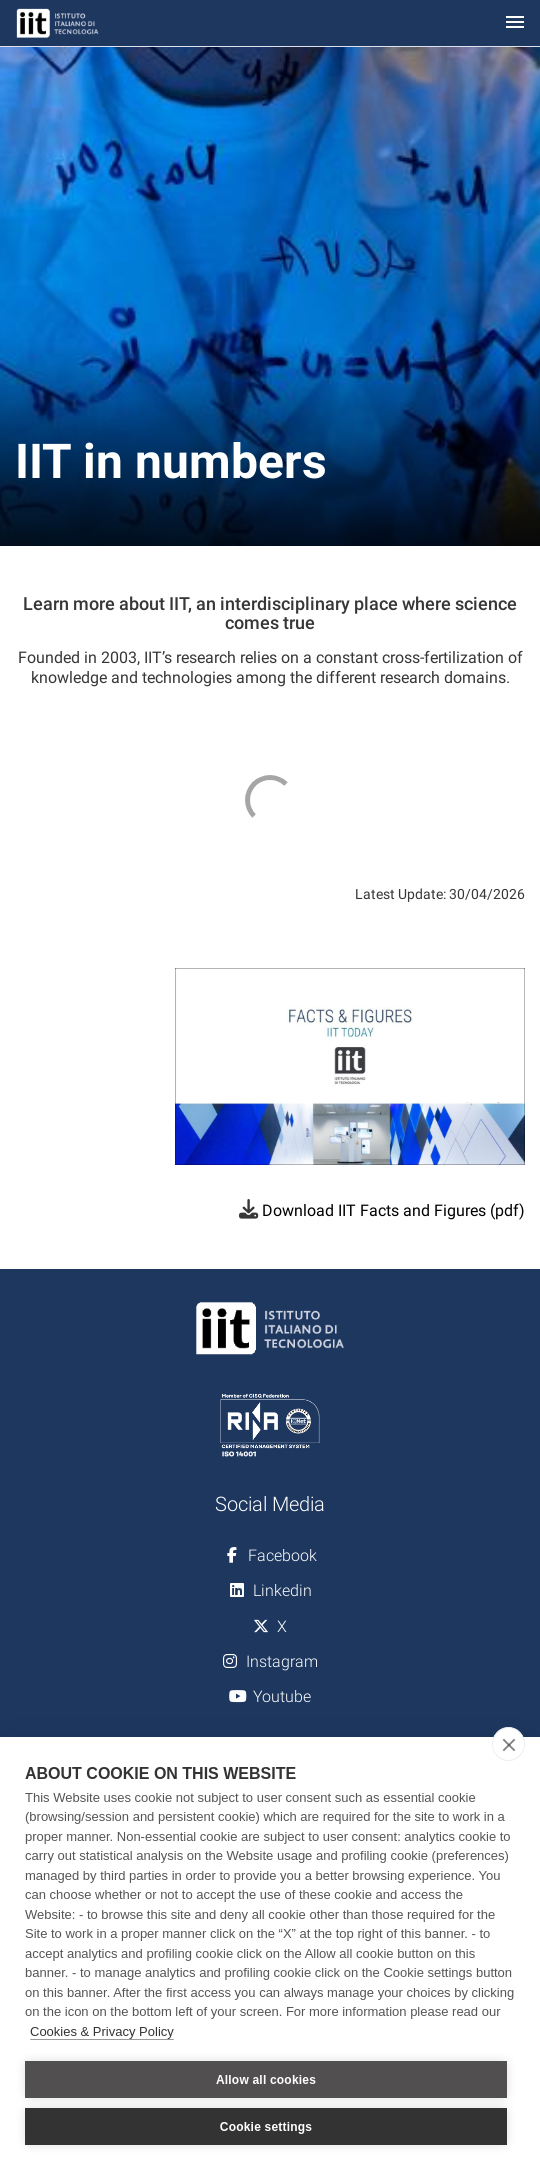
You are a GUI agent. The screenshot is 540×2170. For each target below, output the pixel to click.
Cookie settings (266, 2127)
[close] (508, 1744)
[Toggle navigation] (515, 23)
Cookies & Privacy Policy (102, 2031)
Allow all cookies (266, 2080)
